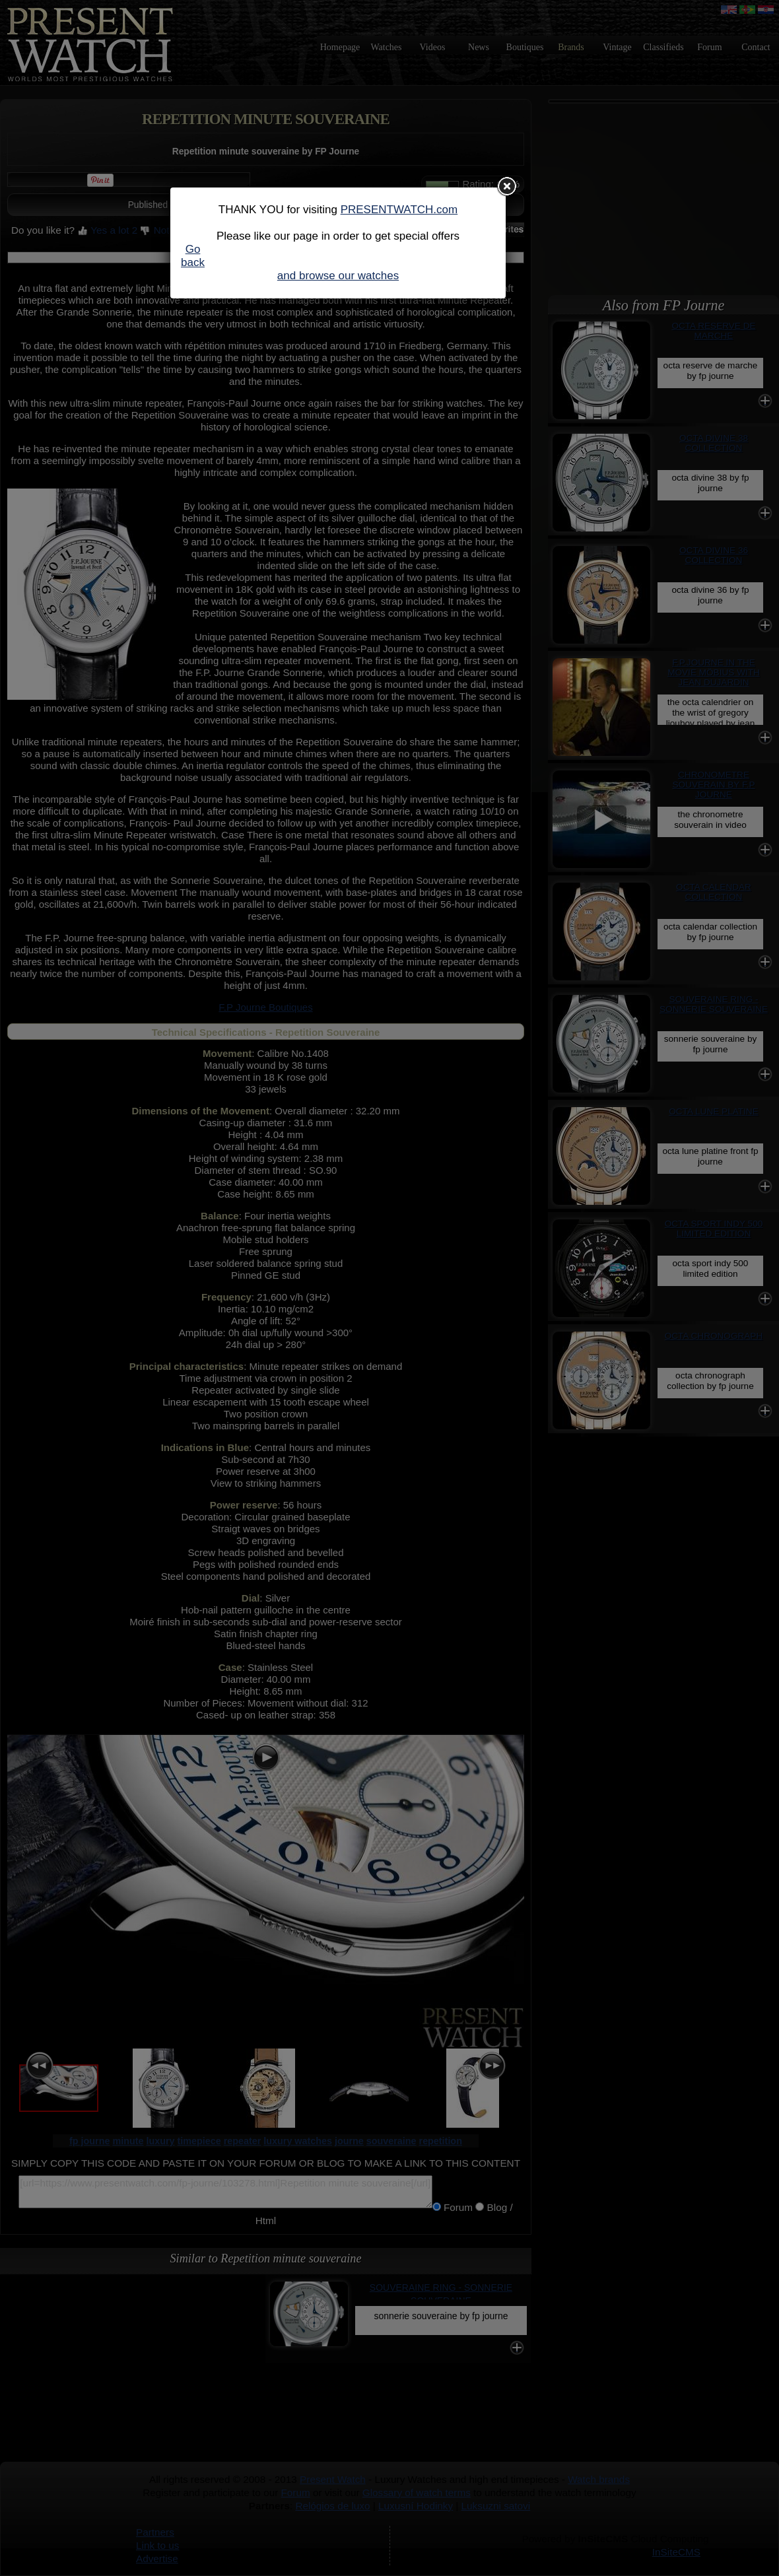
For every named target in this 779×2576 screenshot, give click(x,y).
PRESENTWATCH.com (399, 209)
